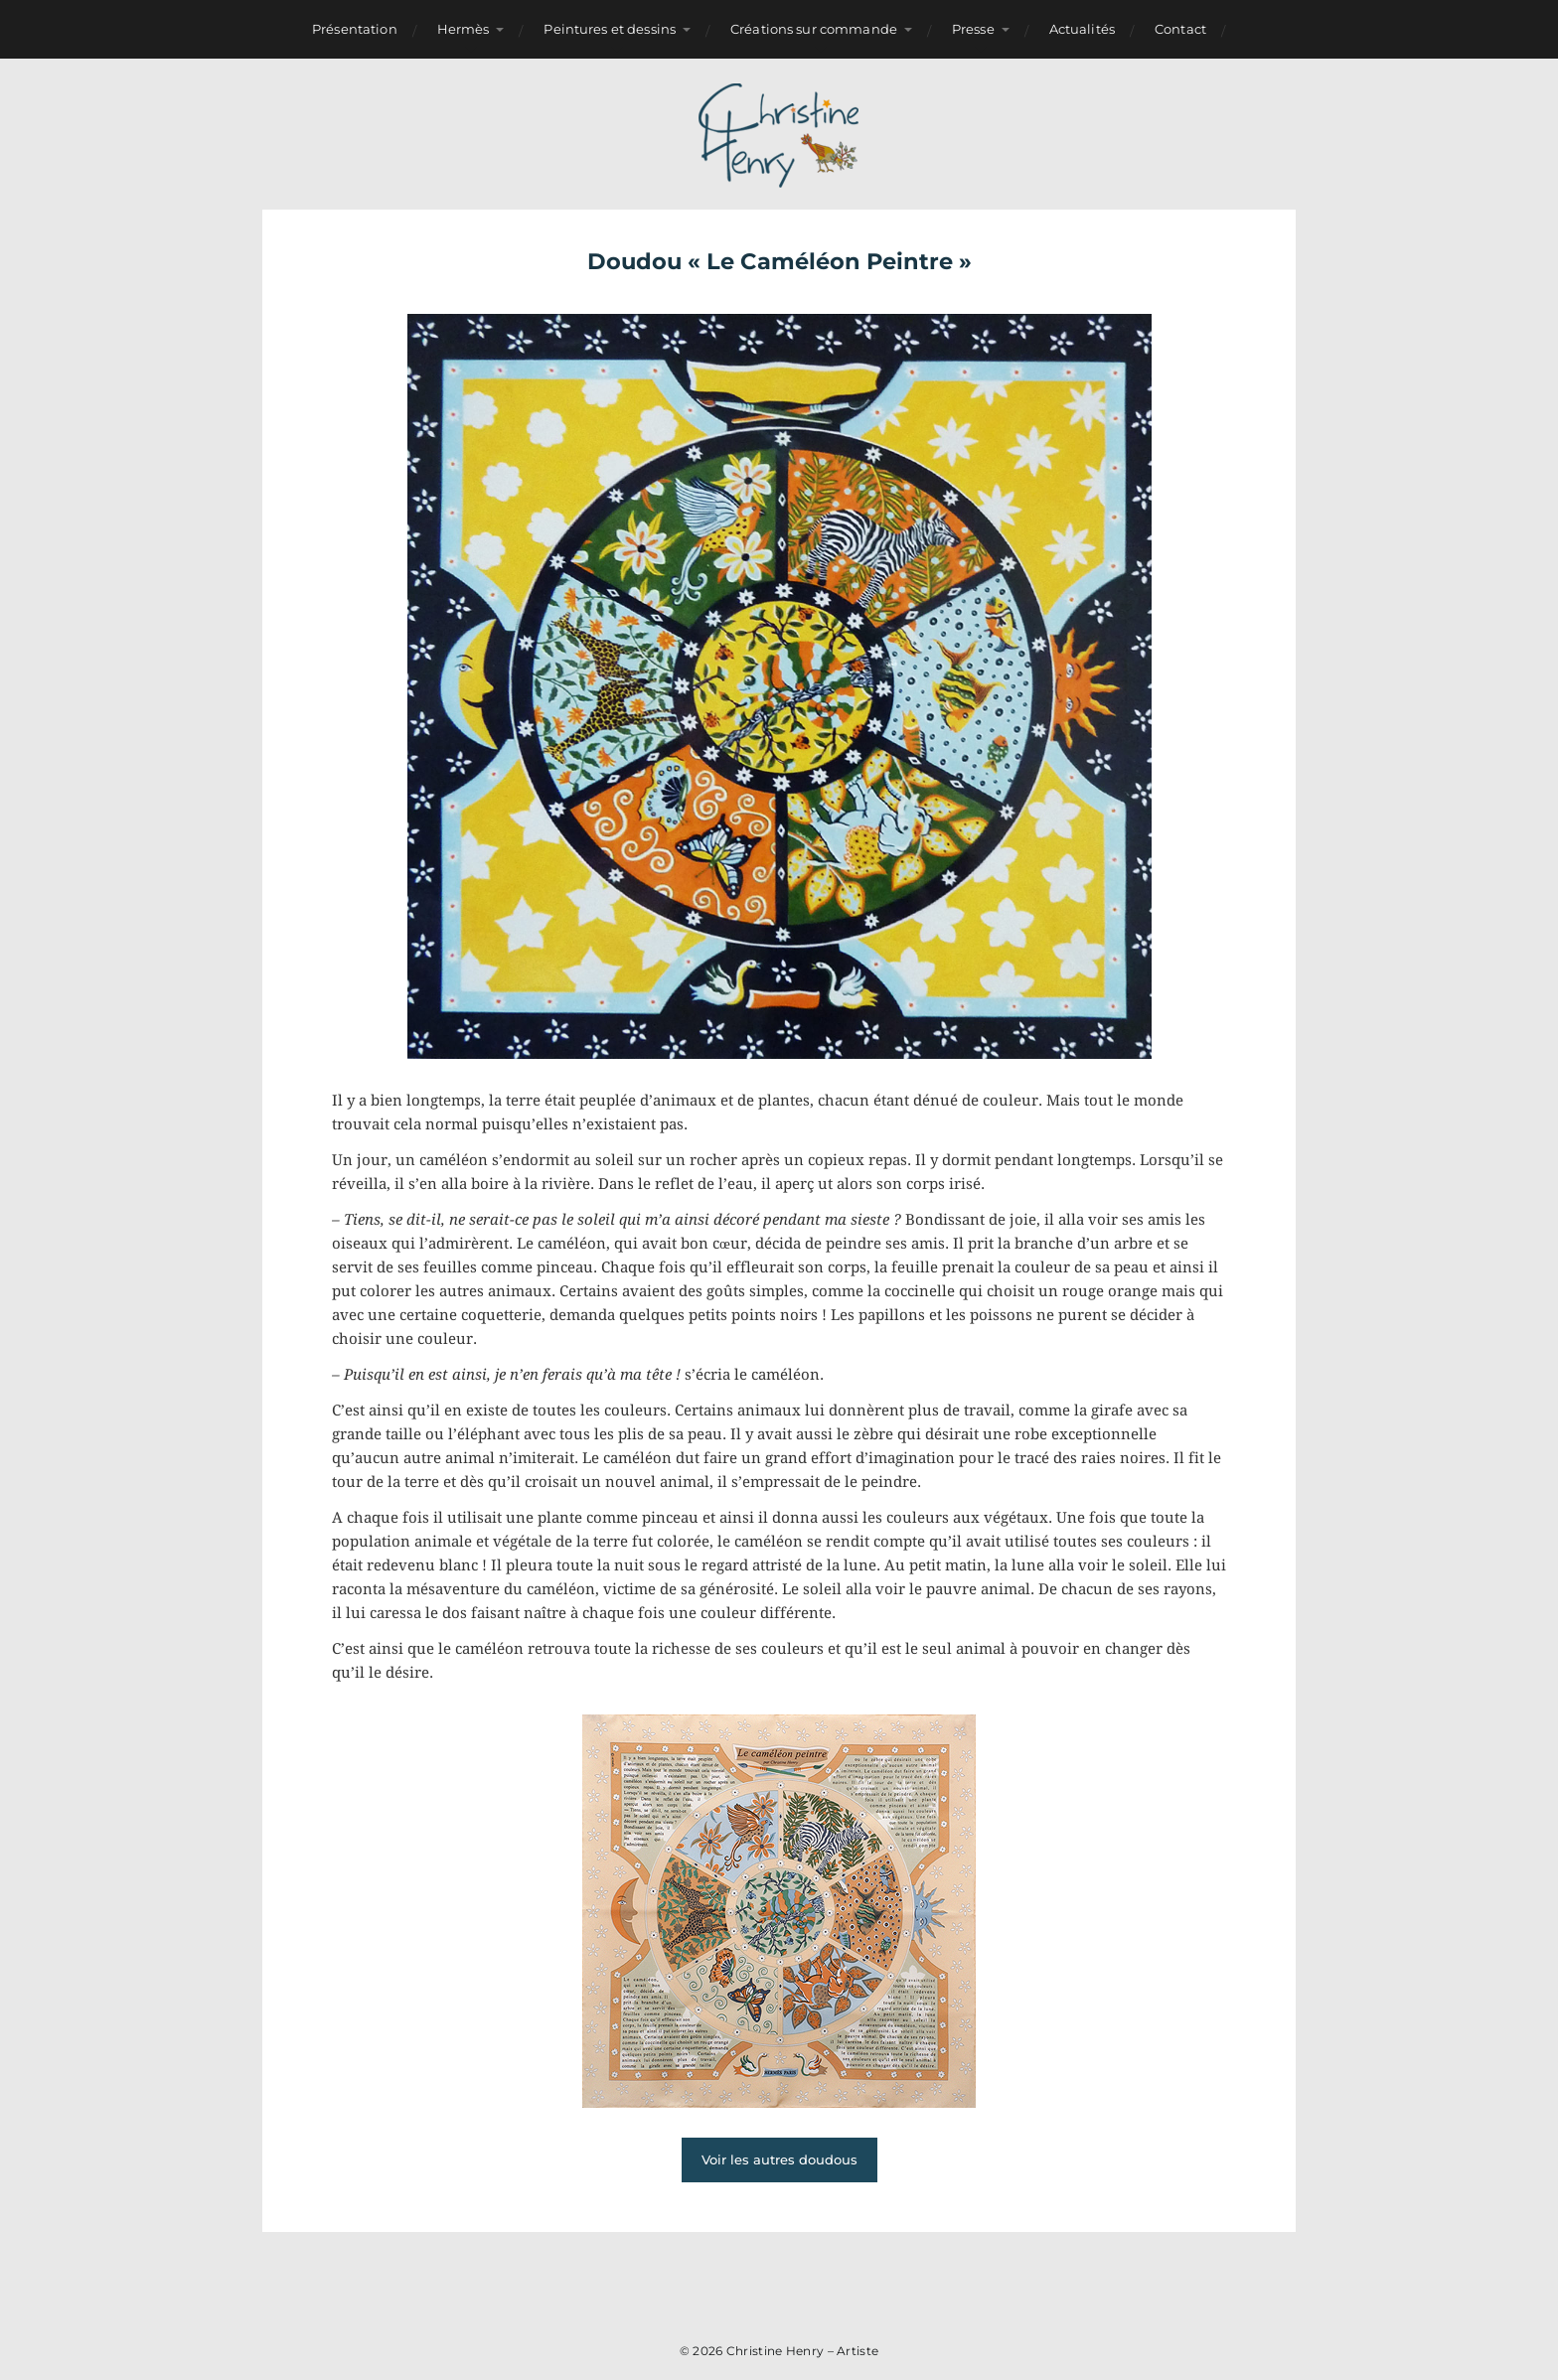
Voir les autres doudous (779, 2159)
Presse (973, 29)
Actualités (1082, 29)
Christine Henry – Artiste (802, 2350)
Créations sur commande (813, 29)
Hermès (463, 29)
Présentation (354, 29)
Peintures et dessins (610, 29)
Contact (1180, 29)
